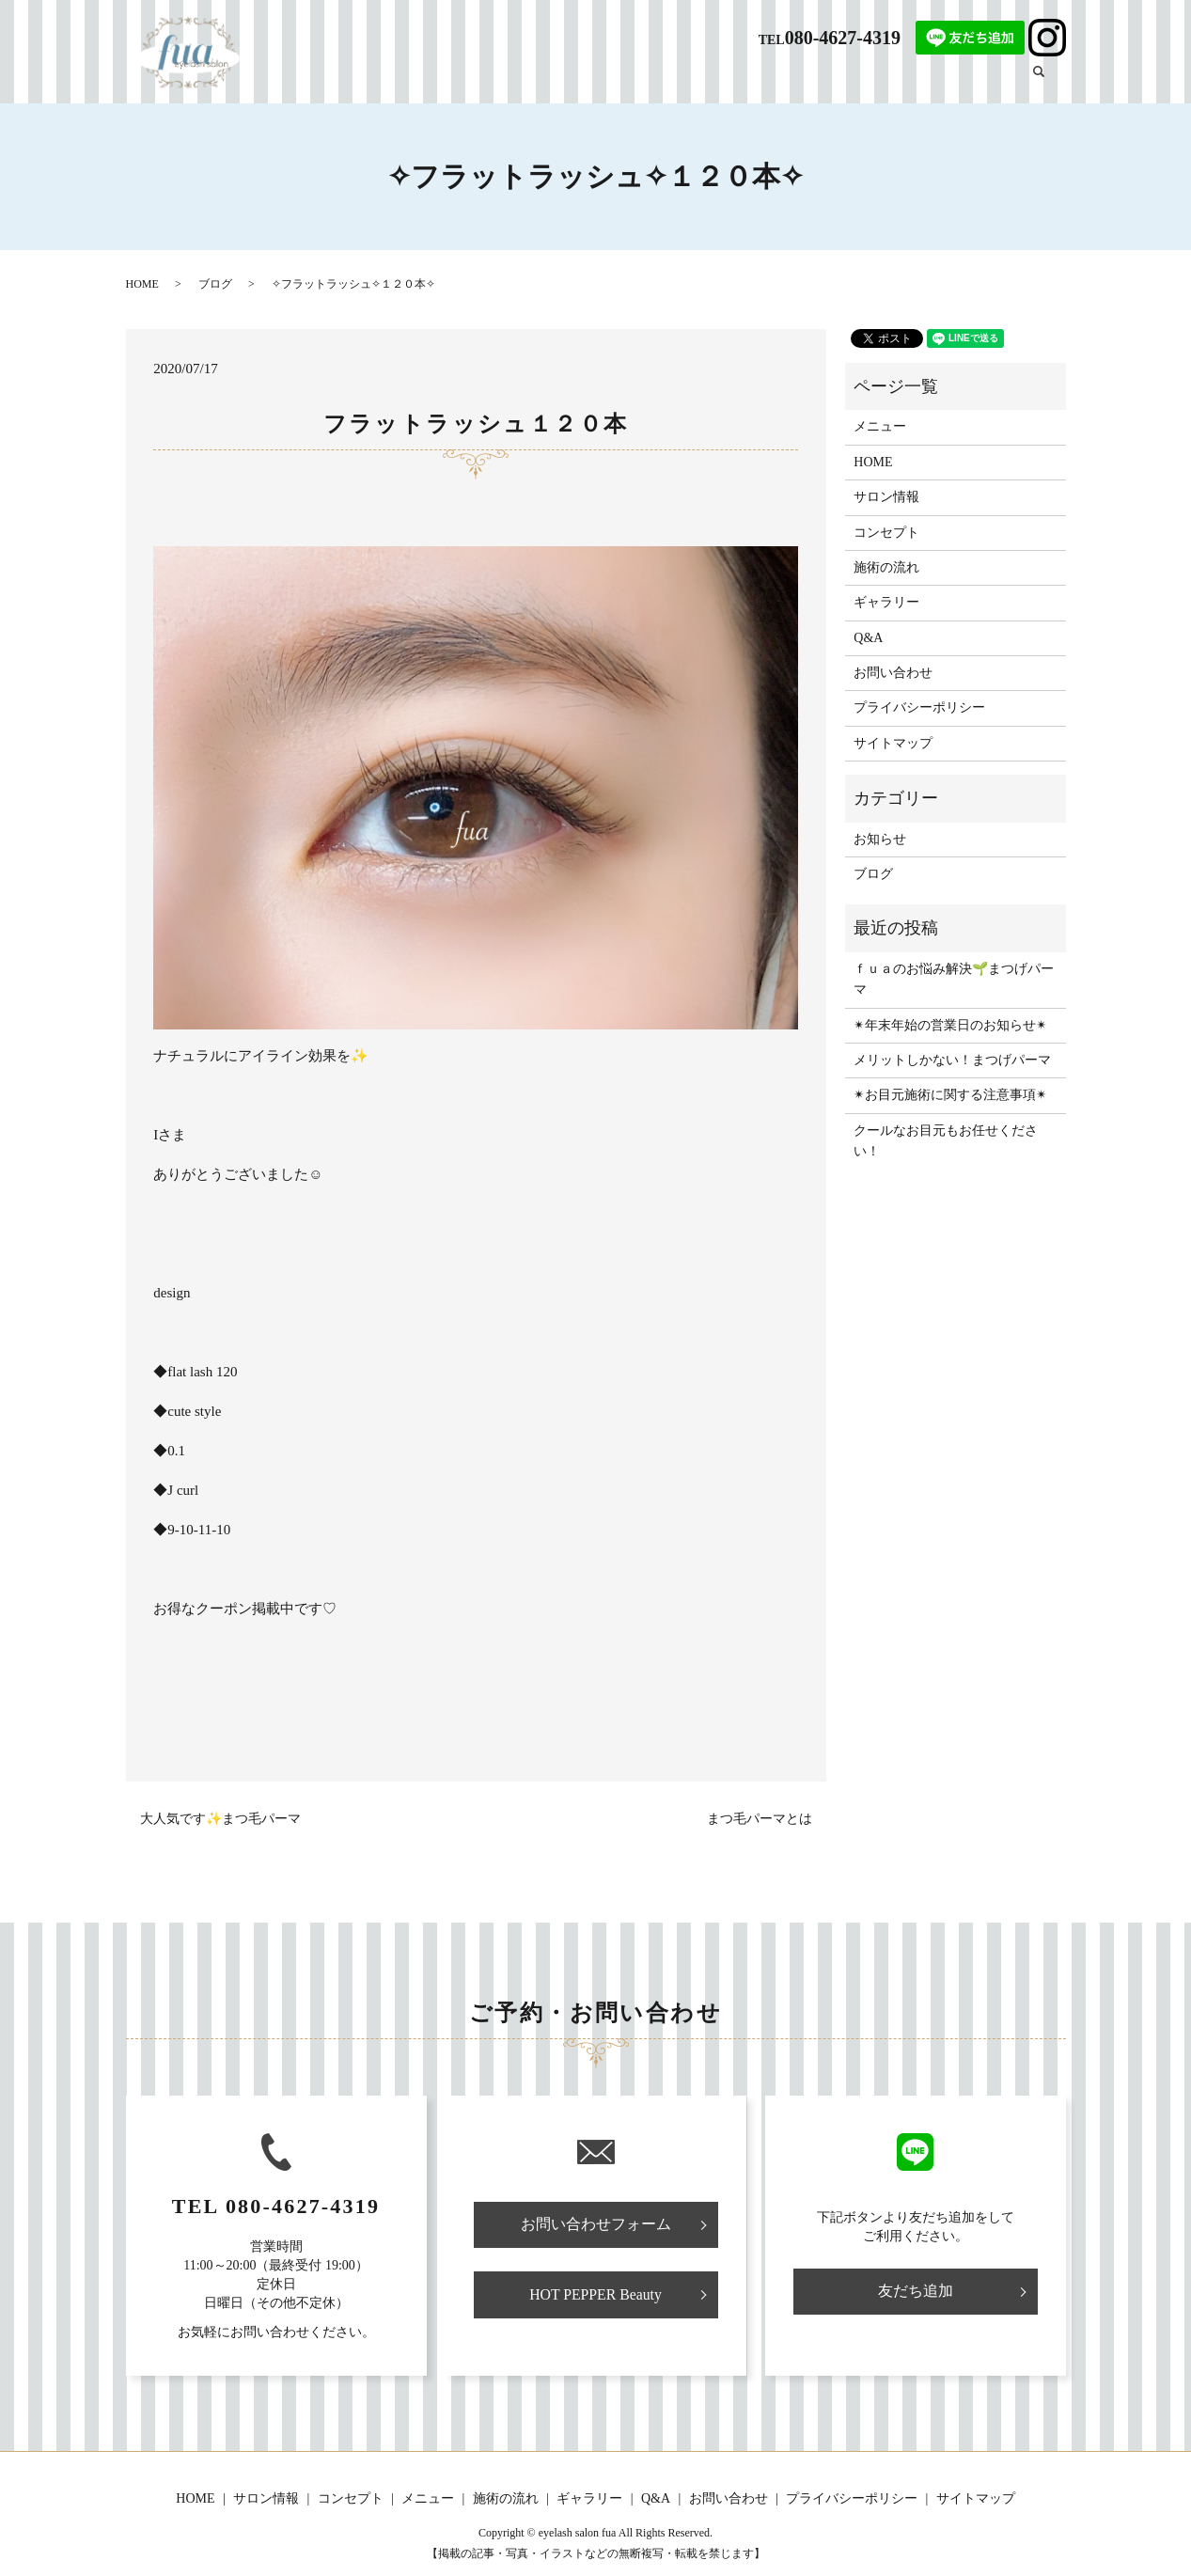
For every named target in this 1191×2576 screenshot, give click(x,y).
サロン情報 (574, 81)
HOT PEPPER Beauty (595, 2295)
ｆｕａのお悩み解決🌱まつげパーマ (954, 979)
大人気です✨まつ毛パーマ (220, 1819)
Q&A (859, 81)
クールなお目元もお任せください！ (946, 1140)
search (1049, 80)
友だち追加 (915, 2291)
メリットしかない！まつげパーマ (952, 1060)
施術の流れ (798, 81)
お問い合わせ (893, 673)
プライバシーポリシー (919, 707)
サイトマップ (893, 743)
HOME (506, 81)
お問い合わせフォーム (596, 2225)
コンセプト (653, 81)
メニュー (725, 81)
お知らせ (880, 839)
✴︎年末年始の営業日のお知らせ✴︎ (950, 1025)
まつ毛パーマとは (759, 1819)
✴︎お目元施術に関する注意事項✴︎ (950, 1095)
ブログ (987, 81)
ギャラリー (921, 81)
